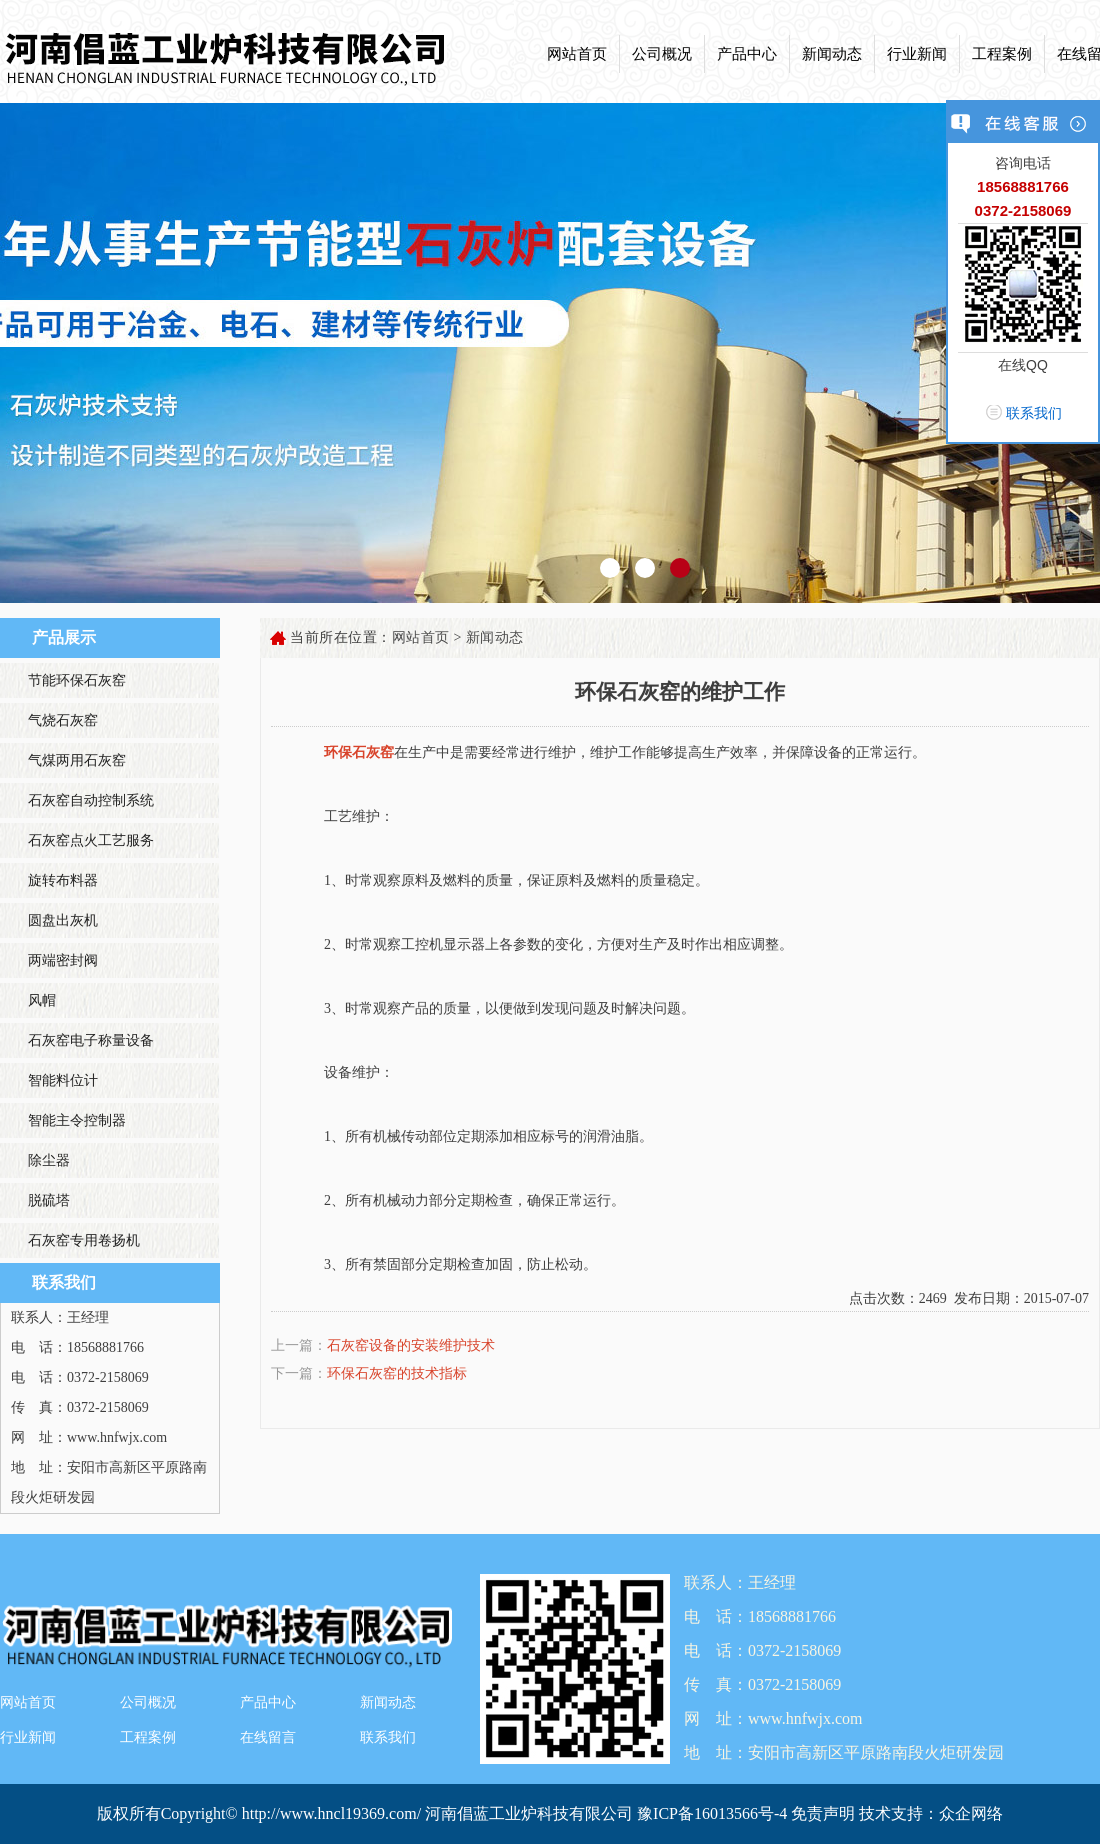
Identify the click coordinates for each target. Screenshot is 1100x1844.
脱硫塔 (49, 1200)
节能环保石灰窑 (77, 680)
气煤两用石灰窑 (77, 760)
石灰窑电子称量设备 (91, 1040)
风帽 (42, 1000)
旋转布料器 (63, 880)
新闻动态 (832, 54)
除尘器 (49, 1160)
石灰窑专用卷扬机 (84, 1240)
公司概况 (662, 54)
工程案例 (1002, 54)
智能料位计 (63, 1080)
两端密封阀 (63, 960)
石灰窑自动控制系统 (91, 800)
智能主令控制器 (77, 1120)
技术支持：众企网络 (931, 1813)
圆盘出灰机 (63, 920)
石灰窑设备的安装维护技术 (411, 1345)
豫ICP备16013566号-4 (714, 1813)
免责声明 (823, 1813)
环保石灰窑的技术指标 (397, 1373)
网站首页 (577, 54)
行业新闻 (917, 54)
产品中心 (747, 54)
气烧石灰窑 (63, 720)
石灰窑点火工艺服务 (91, 840)
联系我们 (388, 1737)
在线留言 (268, 1737)
